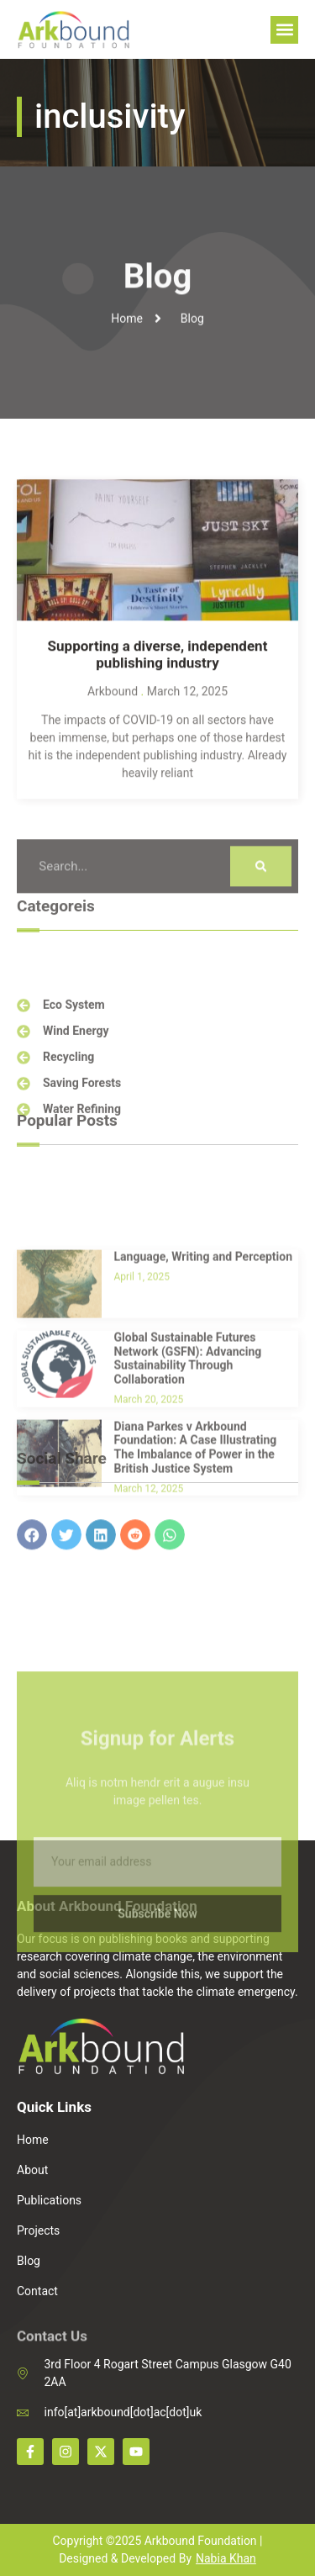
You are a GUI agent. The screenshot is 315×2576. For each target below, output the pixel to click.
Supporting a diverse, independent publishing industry (158, 686)
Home (33, 2139)
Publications (49, 2200)
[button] (284, 30)
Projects (38, 2230)
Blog (28, 2260)
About (32, 2170)
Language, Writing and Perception (203, 1348)
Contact (37, 2291)
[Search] (260, 888)
